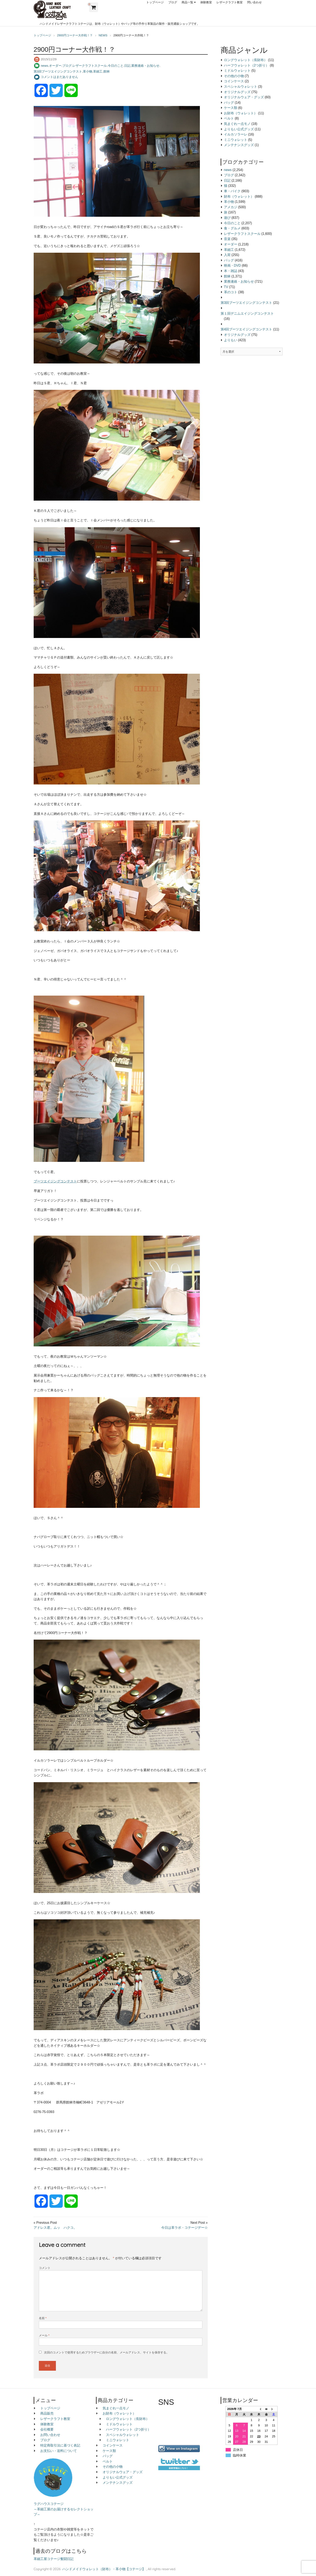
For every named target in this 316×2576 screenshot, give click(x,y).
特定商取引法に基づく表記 (60, 2445)
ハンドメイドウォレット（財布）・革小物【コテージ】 (103, 2569)
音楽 (227, 239)
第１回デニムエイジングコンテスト (247, 313)
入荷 (227, 255)
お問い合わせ (50, 2435)
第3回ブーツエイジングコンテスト (58, 71)
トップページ (155, 2)
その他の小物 (234, 76)
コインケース (234, 81)
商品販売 (47, 2413)
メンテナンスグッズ (239, 145)
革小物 (87, 71)
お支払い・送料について (58, 2451)
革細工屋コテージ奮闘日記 (54, 2559)
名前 (43, 2318)
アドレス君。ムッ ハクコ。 (55, 2227)
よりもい (230, 340)
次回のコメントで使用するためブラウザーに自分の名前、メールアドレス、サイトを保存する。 (106, 2352)
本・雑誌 (230, 271)
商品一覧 (187, 2)
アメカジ (230, 207)
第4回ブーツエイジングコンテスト (246, 329)
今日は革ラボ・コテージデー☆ (184, 2227)
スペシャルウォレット (240, 86)
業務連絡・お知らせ (145, 65)
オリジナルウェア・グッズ (244, 97)
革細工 (97, 71)
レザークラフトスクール (90, 65)
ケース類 (230, 108)
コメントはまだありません (59, 77)
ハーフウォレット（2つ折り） (246, 65)
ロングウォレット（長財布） (245, 60)
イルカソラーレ (235, 134)
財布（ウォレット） (239, 196)
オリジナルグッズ (237, 92)
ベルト (229, 118)
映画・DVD (232, 265)
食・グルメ (232, 228)
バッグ (229, 102)
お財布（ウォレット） (240, 113)
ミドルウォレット (237, 70)
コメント (44, 2267)
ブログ (172, 2)
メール (44, 2335)
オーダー (55, 65)
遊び (227, 217)
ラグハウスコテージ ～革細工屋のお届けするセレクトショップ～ (63, 2509)
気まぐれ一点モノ (237, 124)
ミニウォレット (235, 140)
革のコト (230, 292)
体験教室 (206, 2)
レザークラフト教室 (229, 2)
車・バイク (232, 191)
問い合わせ (254, 2)
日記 (127, 65)
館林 (106, 71)
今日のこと (115, 65)
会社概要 (47, 2429)
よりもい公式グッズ (239, 129)
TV (226, 287)
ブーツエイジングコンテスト (55, 1181)
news (44, 65)
